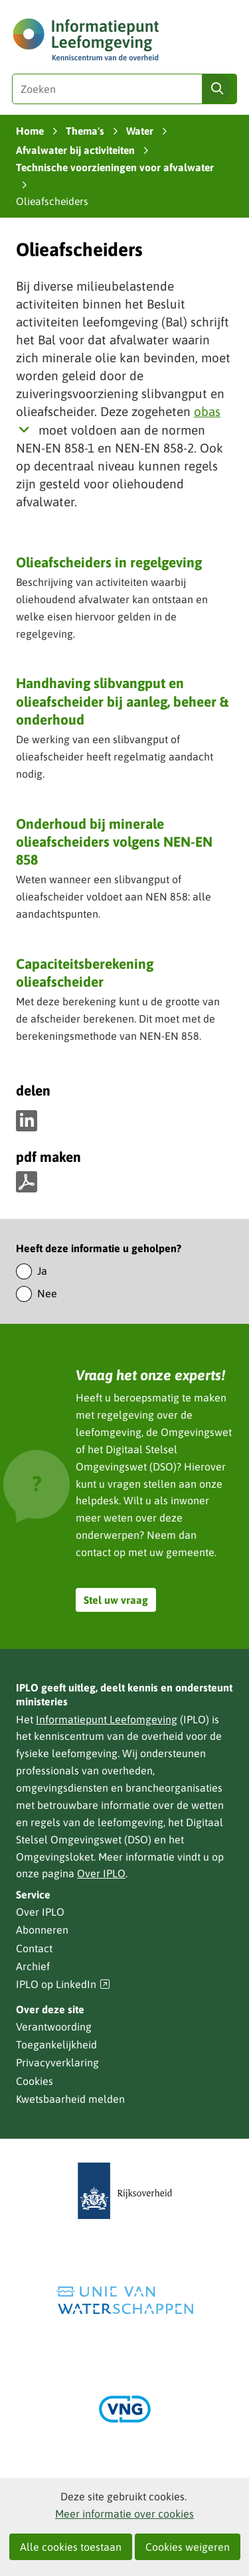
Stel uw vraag (116, 1600)
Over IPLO (101, 1873)
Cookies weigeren (187, 2547)
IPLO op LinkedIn (63, 1984)
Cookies (34, 2081)
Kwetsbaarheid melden (70, 2099)
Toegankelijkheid (56, 2044)
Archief (33, 1966)
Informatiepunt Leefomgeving (106, 1719)
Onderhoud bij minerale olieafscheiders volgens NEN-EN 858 (114, 842)
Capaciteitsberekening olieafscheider (84, 972)
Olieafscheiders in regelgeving (109, 562)
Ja (42, 1271)
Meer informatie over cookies (124, 2514)
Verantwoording (54, 2027)
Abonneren (42, 1930)
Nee (47, 1293)
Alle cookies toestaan (71, 2547)
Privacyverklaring (57, 2062)
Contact (34, 1948)
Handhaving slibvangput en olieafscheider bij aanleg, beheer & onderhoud (122, 701)
